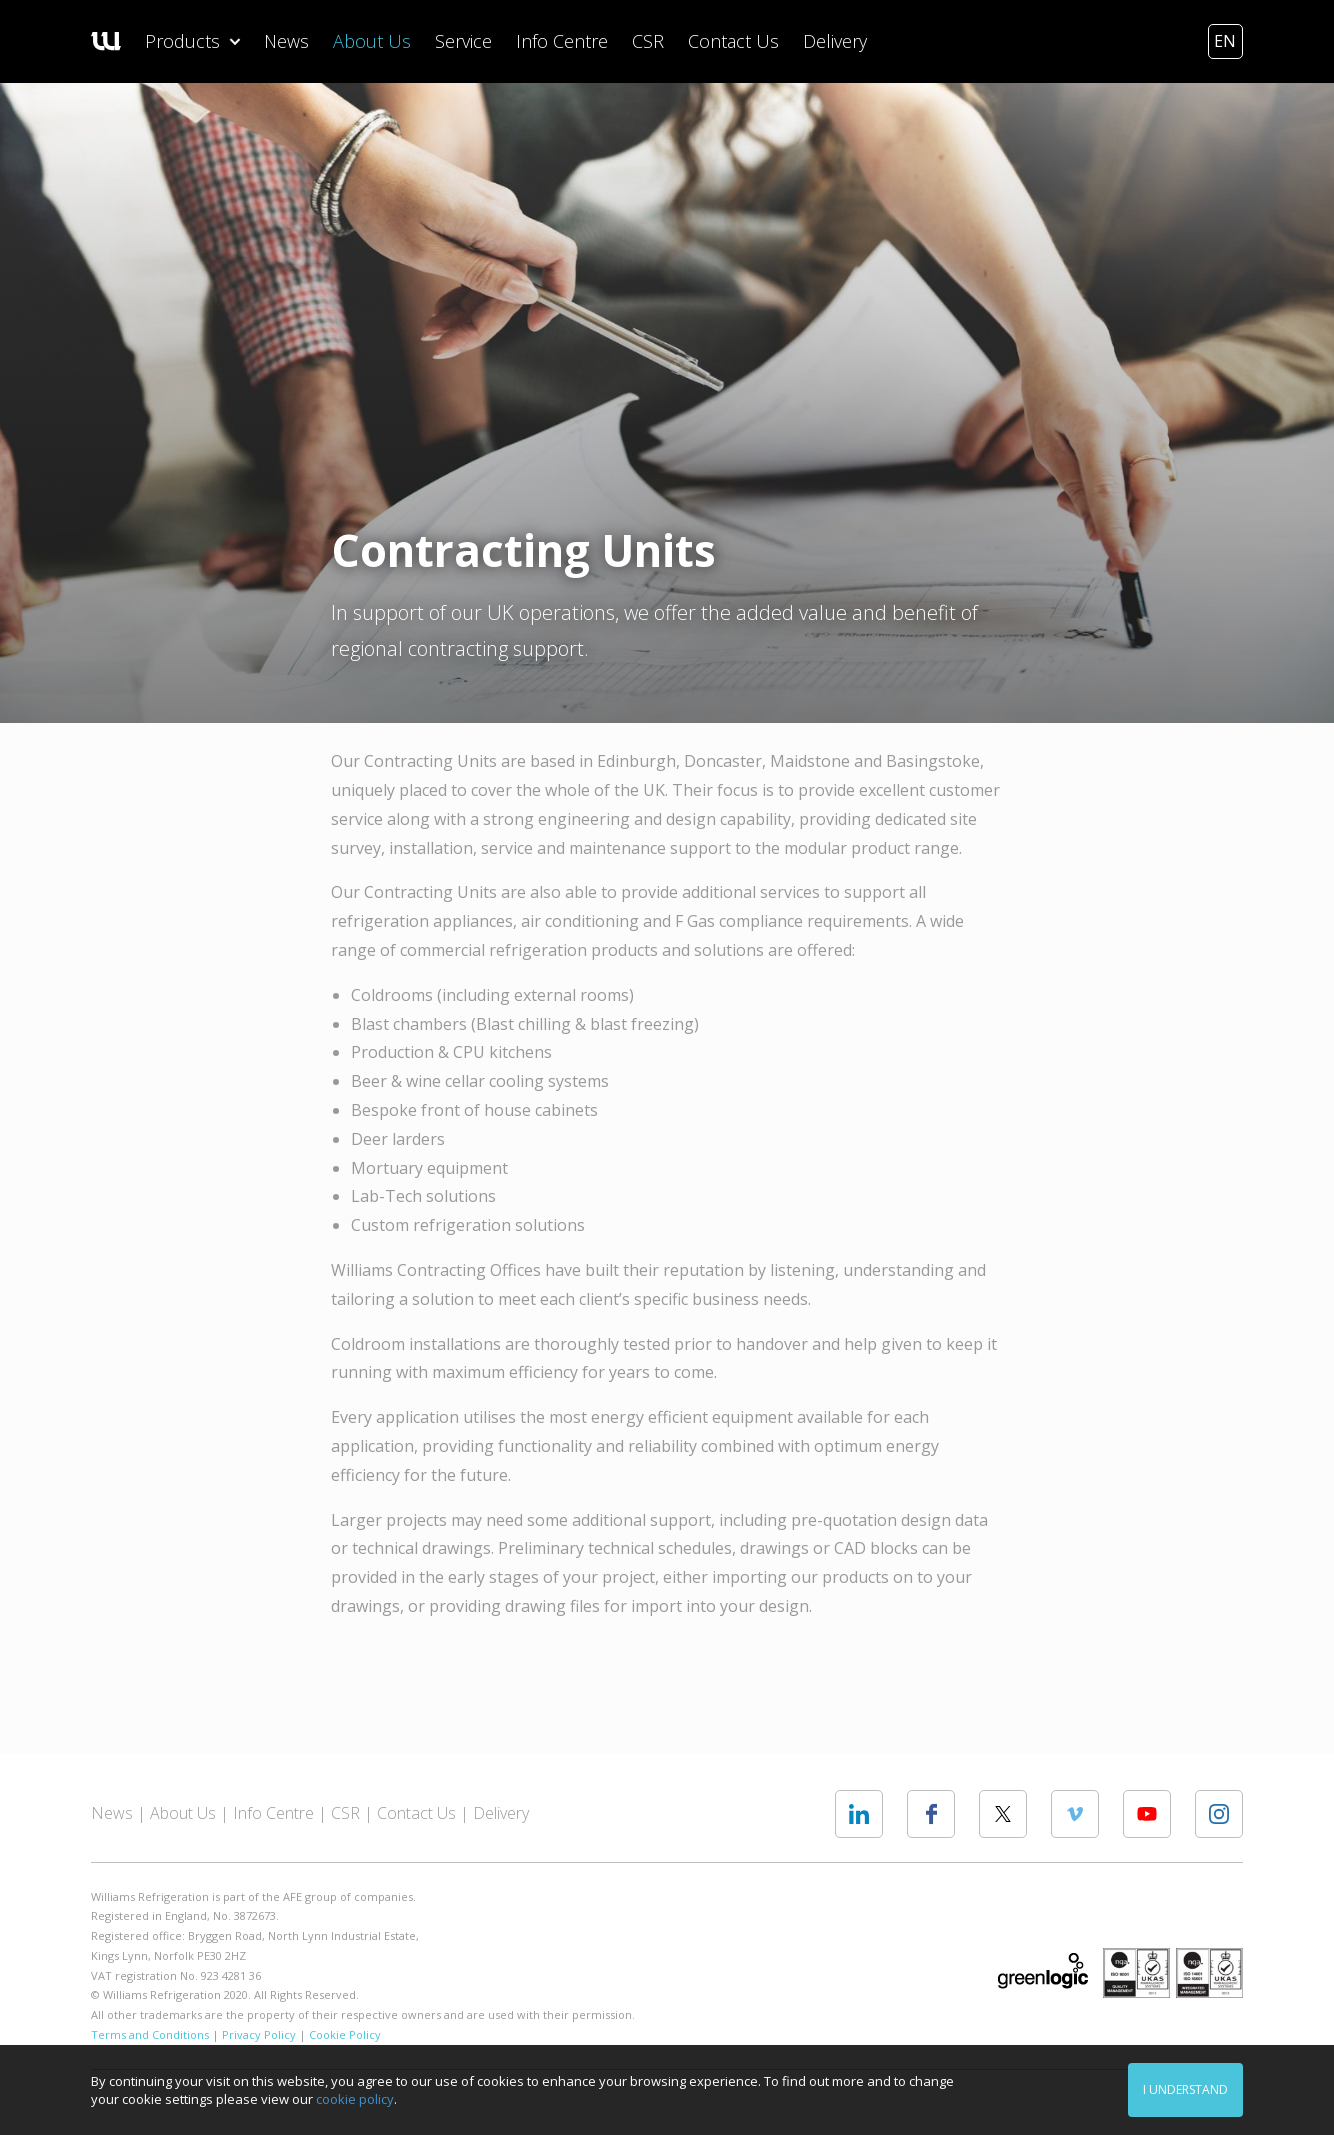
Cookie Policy (345, 2034)
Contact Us (733, 41)
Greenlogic (1043, 1971)
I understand (1185, 2089)
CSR (648, 41)
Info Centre (562, 41)
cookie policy (355, 2099)
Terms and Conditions (150, 2034)
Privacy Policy (259, 2034)
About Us (372, 41)
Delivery (835, 41)
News (286, 41)
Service (463, 41)
